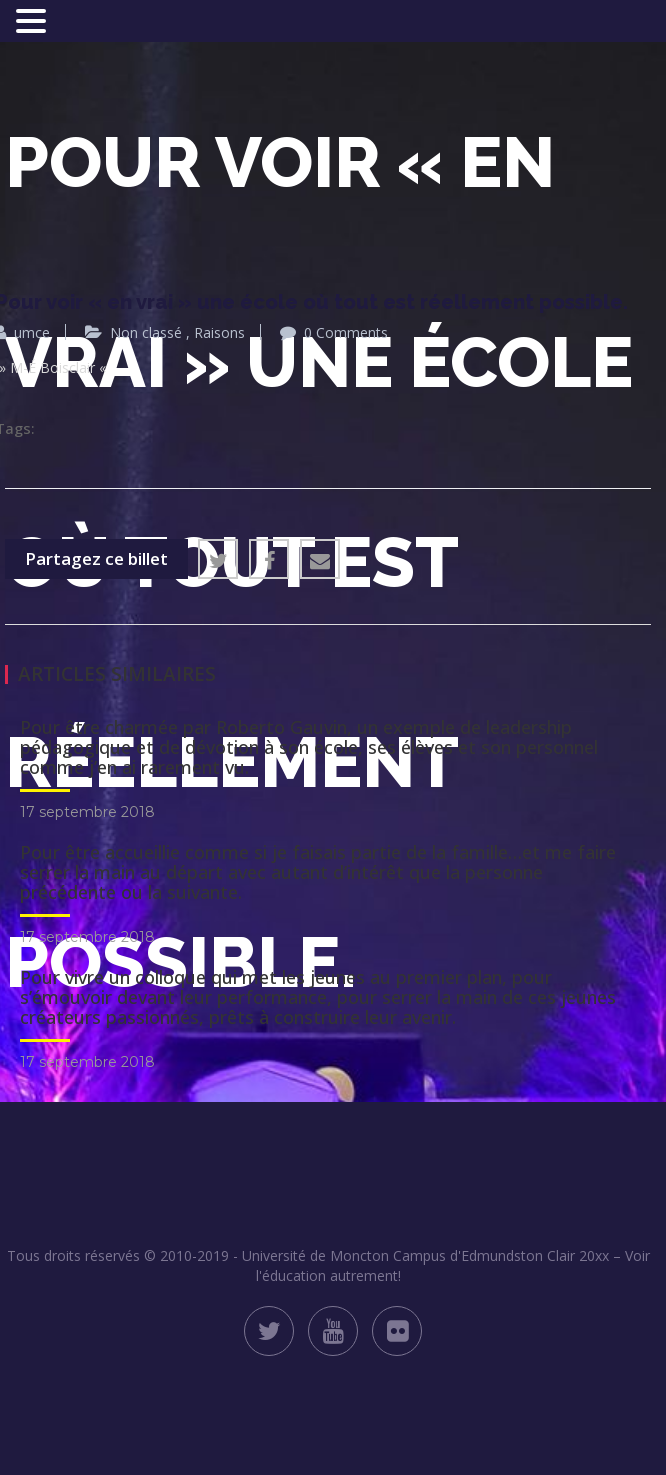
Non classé (146, 332)
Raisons (219, 332)
